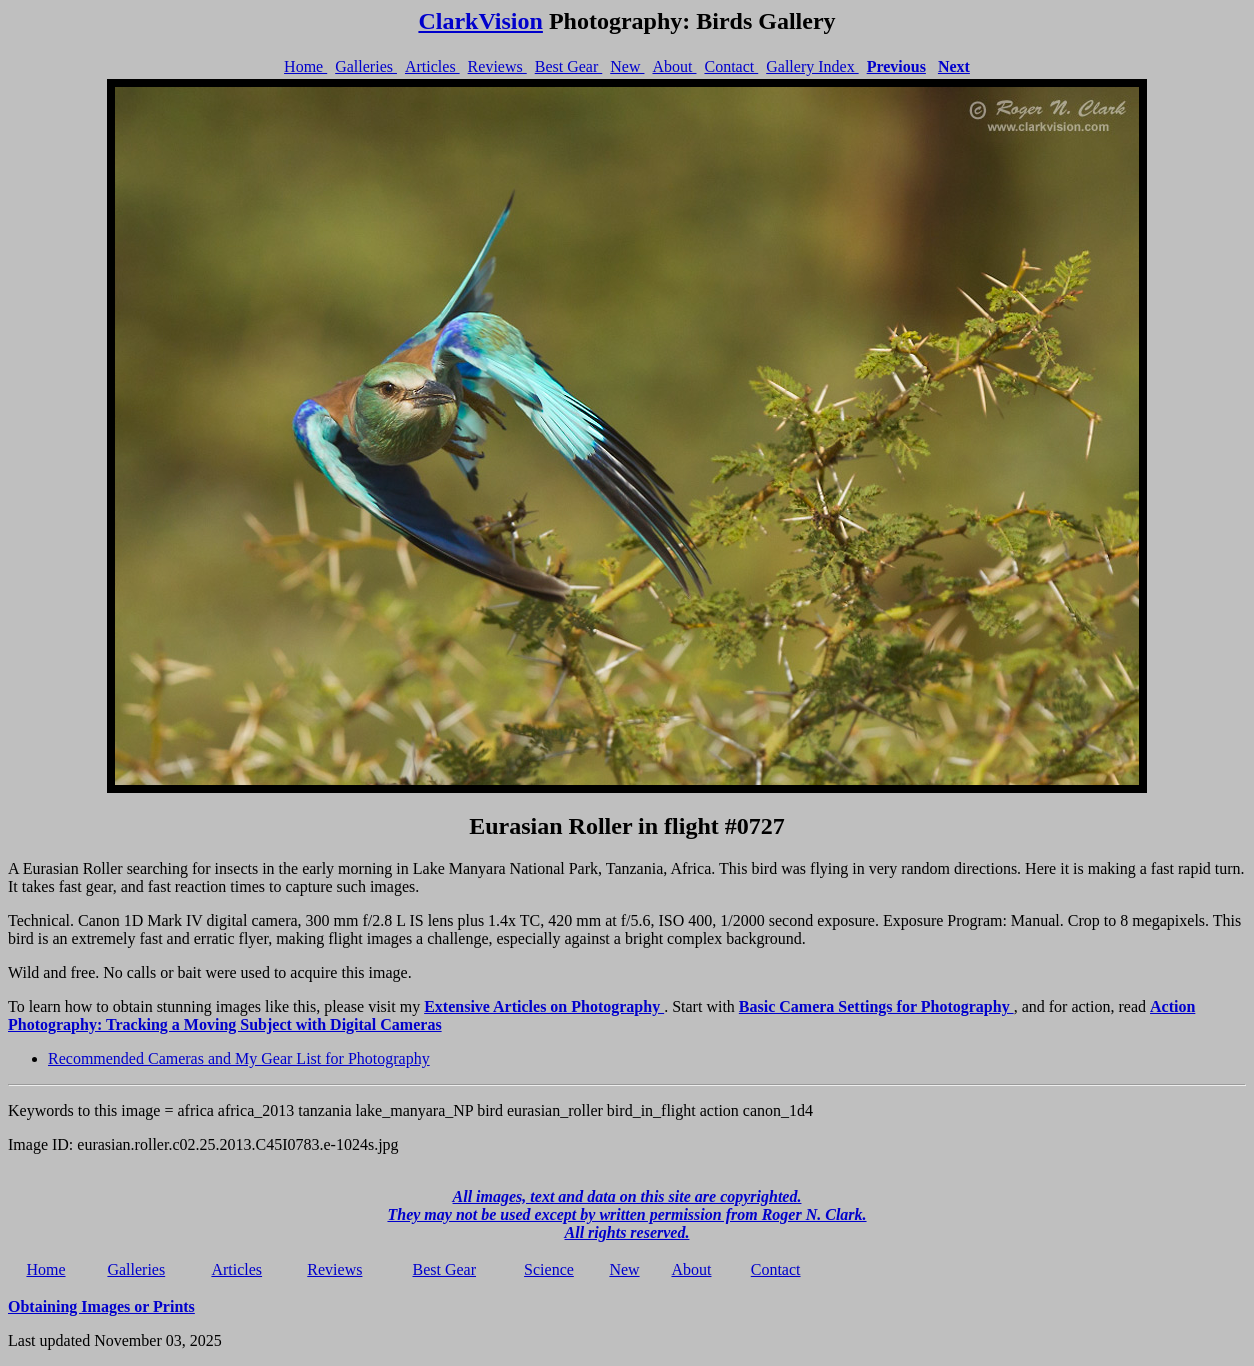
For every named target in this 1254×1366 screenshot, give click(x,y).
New (627, 66)
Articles (432, 66)
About (674, 66)
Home (305, 66)
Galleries (366, 66)
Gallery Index (812, 66)
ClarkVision (480, 21)
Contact (731, 66)
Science (549, 1269)
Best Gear (569, 66)
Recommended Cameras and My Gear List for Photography (239, 1058)
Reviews (497, 66)
